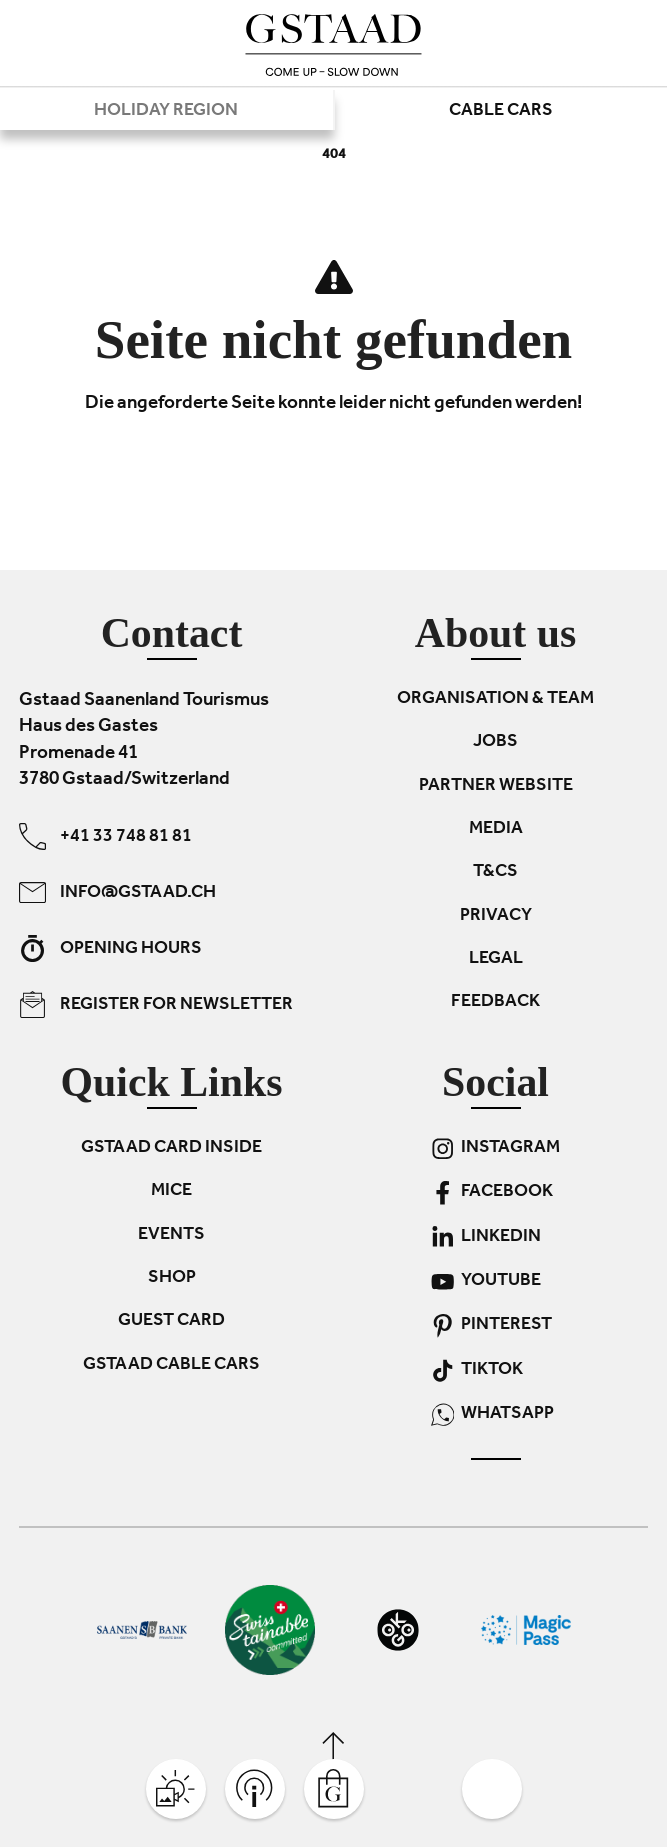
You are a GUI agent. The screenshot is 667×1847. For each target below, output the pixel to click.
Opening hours (110, 948)
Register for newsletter (156, 1004)
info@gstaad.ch (117, 892)
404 (334, 155)
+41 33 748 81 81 (105, 836)
